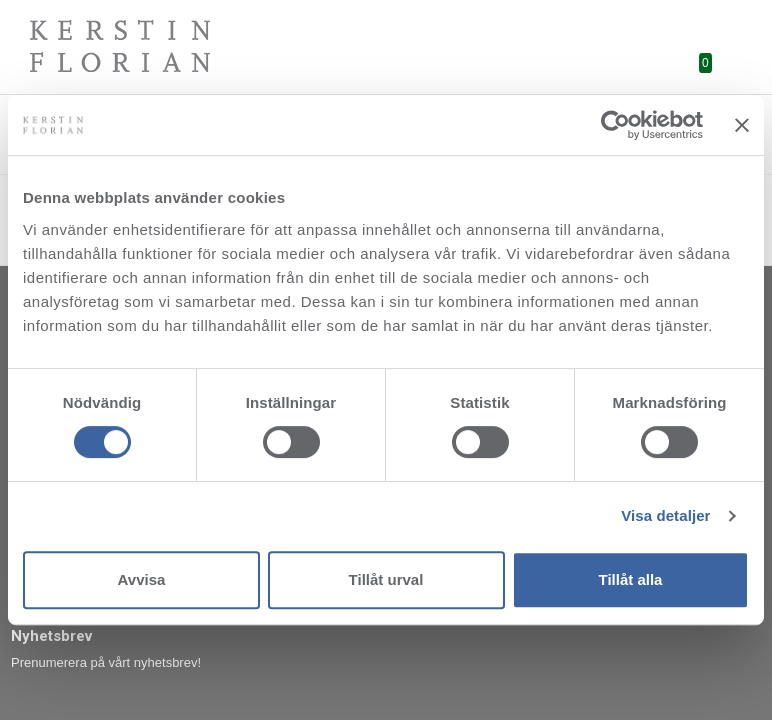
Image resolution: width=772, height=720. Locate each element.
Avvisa (142, 579)
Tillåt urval (386, 579)
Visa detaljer (665, 515)
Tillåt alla (631, 579)
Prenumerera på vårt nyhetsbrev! (106, 662)
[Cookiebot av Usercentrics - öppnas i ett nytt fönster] (615, 125)
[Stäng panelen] (742, 125)
